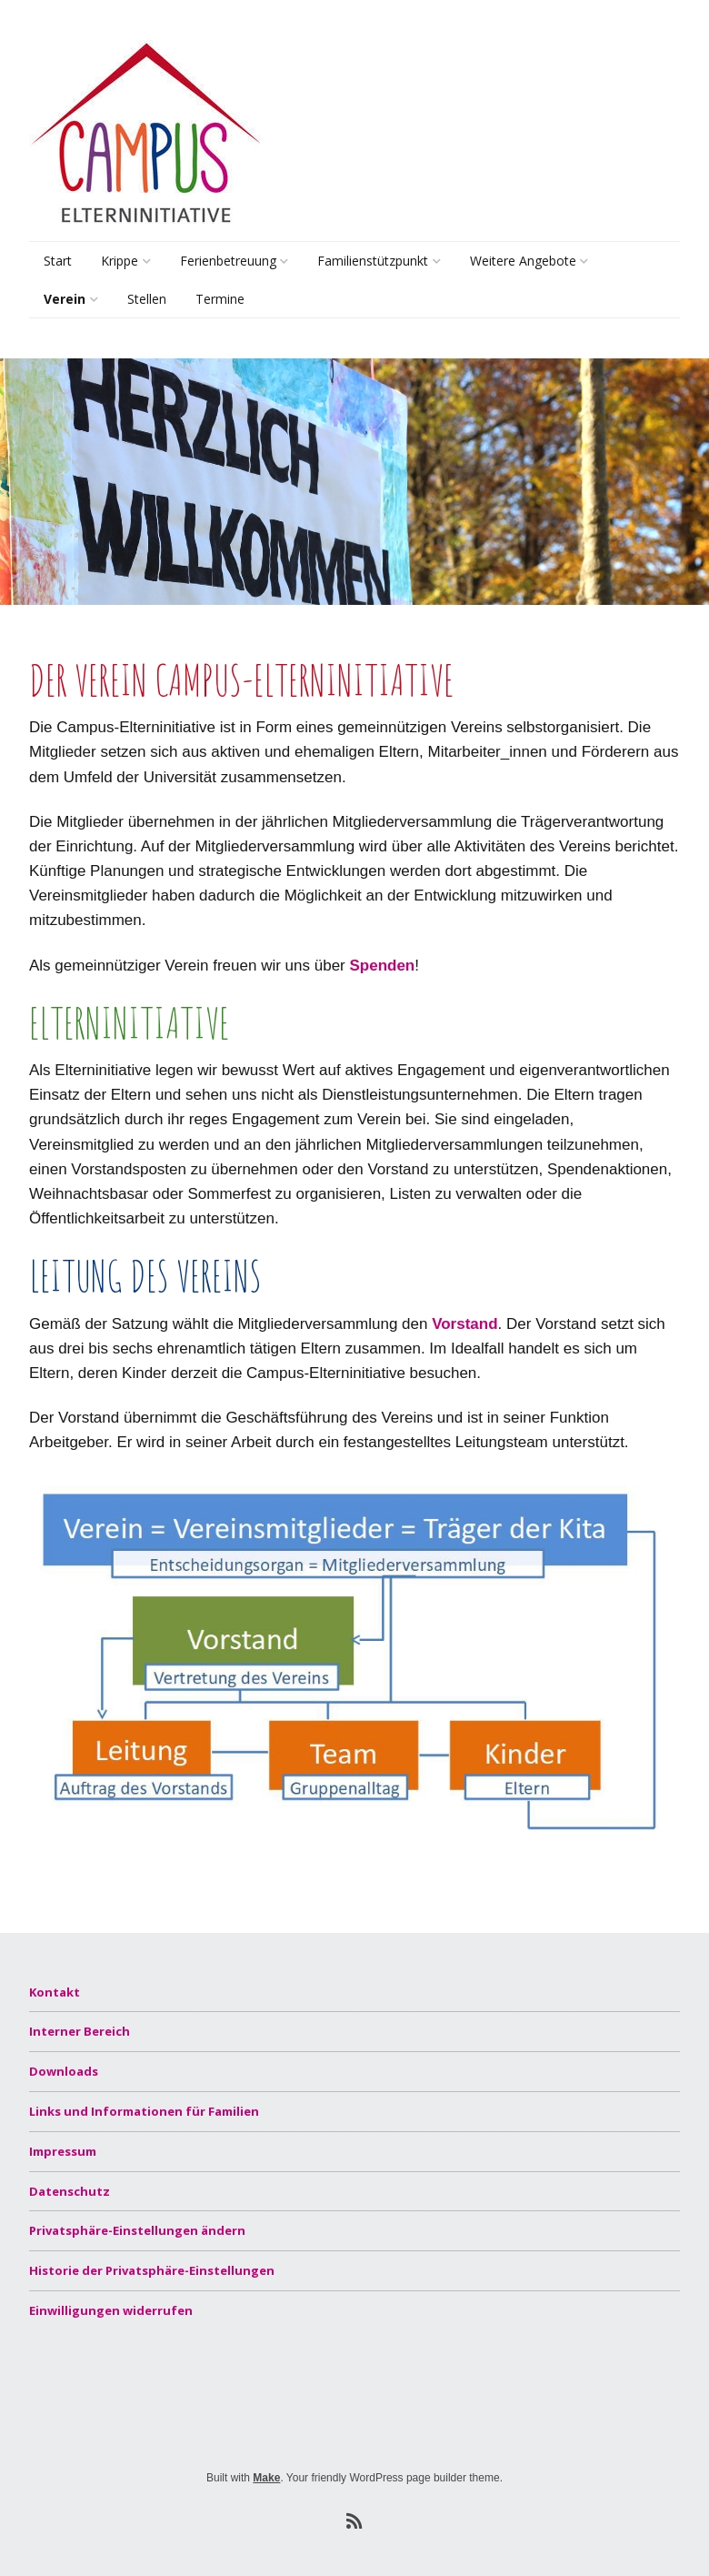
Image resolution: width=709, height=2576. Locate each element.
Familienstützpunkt (372, 260)
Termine (220, 298)
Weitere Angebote (523, 260)
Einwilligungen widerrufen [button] (111, 2310)
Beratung (342, 302)
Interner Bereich (79, 2031)
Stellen (146, 298)
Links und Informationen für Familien (144, 2111)
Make (266, 2477)
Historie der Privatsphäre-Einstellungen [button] (152, 2270)
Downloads (63, 2071)
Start (58, 260)
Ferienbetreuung (228, 260)
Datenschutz (69, 2191)
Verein (64, 298)
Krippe (119, 260)
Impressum (62, 2151)
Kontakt (54, 1992)
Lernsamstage (509, 302)
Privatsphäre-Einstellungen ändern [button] (137, 2230)
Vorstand (464, 1324)
